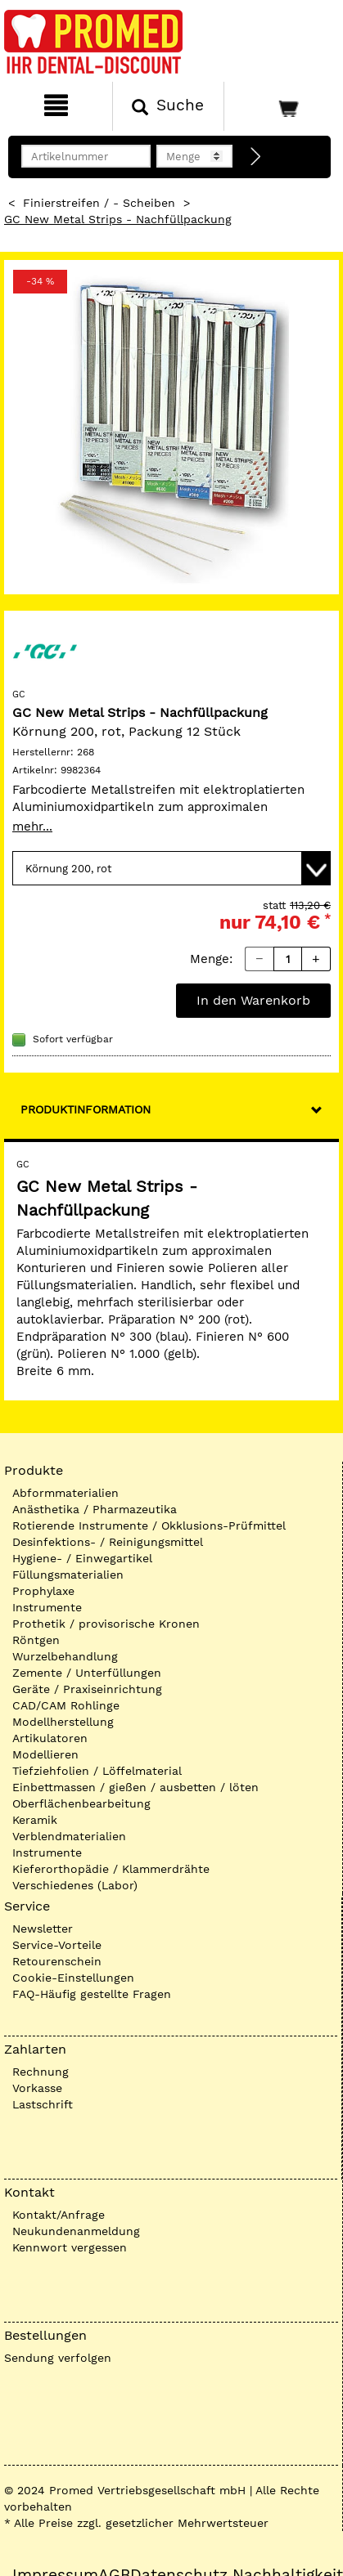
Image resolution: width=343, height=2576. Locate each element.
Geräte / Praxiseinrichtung (87, 1689)
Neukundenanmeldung (76, 2231)
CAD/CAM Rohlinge (66, 1705)
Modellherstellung (63, 1721)
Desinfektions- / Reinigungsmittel (107, 1541)
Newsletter (42, 1928)
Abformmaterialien (65, 1492)
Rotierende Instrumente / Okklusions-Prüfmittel (149, 1525)
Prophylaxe (43, 1590)
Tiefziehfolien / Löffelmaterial (97, 1770)
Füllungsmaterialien (68, 1574)
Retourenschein (57, 1961)
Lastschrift (42, 2104)
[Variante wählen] (171, 868)
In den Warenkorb (253, 1000)
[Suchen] (168, 106)
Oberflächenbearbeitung (81, 1803)
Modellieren (45, 1754)
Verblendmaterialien (69, 1836)
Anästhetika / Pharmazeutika (94, 1509)
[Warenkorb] (281, 106)
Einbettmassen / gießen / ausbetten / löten (135, 1787)
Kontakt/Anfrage (58, 2214)
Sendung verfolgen (57, 2357)
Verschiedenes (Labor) (75, 1885)
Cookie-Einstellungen (73, 1977)
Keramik (34, 1819)
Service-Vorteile (57, 1944)
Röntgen (36, 1639)
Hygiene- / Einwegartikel (82, 1558)
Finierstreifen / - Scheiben (99, 202)
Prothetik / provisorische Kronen (106, 1623)
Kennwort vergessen (69, 2247)
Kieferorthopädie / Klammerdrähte (111, 1868)
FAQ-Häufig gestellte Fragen (91, 1993)
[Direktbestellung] (256, 157)
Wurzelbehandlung (65, 1656)
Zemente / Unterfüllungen (86, 1672)
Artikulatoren (50, 1738)
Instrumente (47, 1607)
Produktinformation (85, 1109)
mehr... (32, 826)
